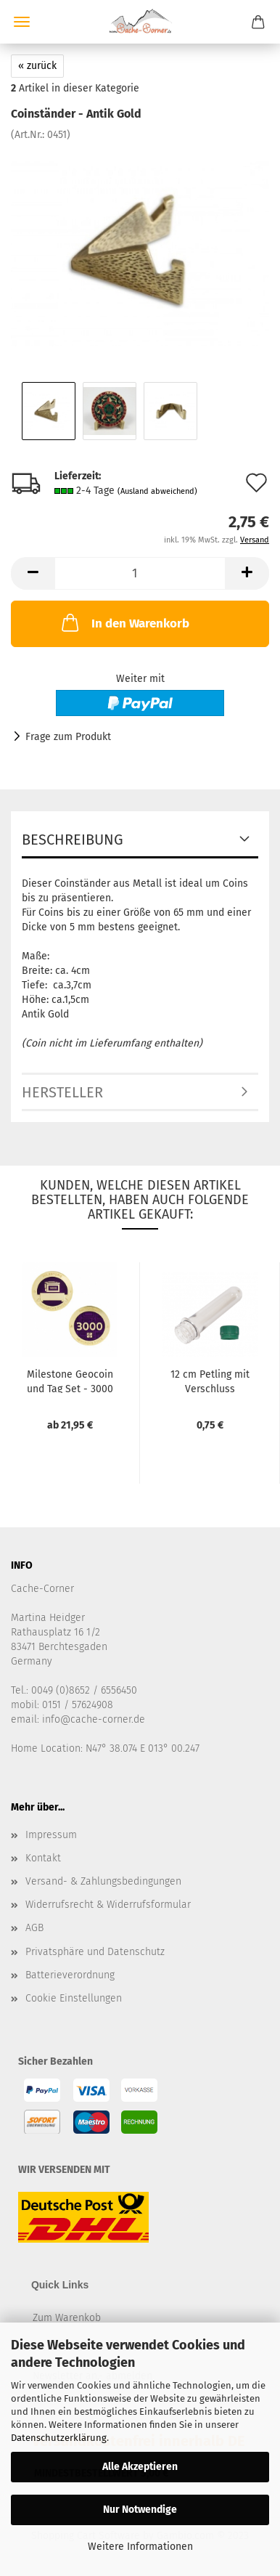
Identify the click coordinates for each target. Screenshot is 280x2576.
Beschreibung (72, 839)
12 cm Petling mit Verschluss (210, 1380)
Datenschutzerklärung (59, 2437)
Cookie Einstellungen (73, 1998)
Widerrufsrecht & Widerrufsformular (108, 1904)
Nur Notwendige (140, 2509)
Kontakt (43, 1858)
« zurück (37, 66)
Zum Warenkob (67, 2318)
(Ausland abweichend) (157, 491)
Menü (22, 22)
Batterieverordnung (70, 1975)
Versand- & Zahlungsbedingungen (103, 1881)
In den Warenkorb (124, 622)
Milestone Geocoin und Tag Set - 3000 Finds (70, 1380)
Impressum (51, 1835)
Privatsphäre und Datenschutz (95, 1952)
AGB (34, 1928)
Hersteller (62, 1092)
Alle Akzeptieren (140, 2467)
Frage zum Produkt (68, 737)
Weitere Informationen (140, 2546)
